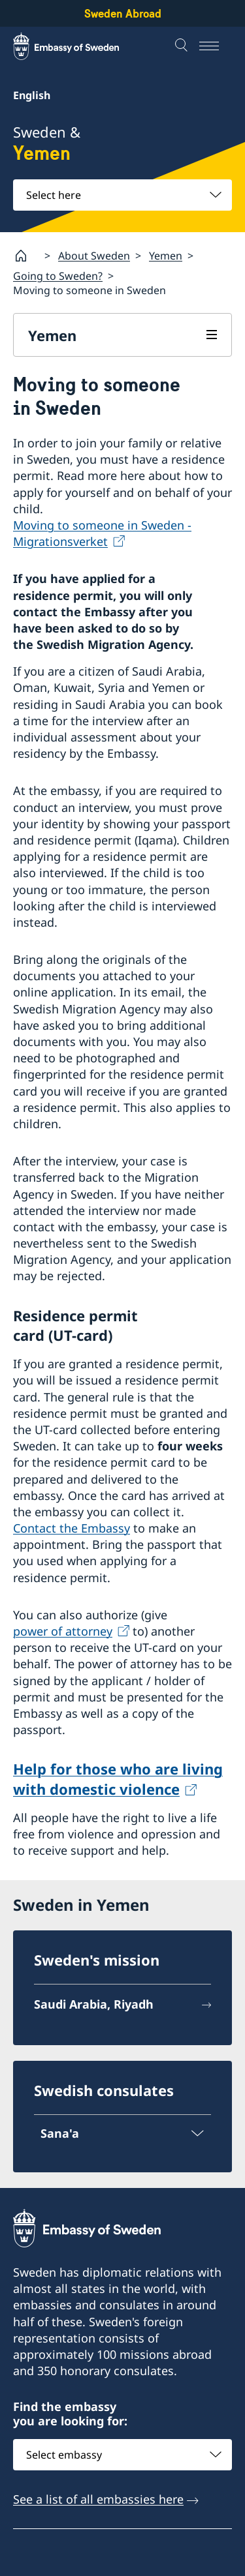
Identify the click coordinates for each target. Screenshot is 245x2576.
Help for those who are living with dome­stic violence (118, 1779)
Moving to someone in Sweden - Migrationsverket (102, 533)
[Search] (183, 46)
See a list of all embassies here (98, 2499)
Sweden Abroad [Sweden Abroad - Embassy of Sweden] (122, 13)
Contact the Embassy (71, 1528)
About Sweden (94, 255)
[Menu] (215, 46)
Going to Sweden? (58, 276)
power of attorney (62, 1631)
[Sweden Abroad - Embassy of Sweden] (78, 46)
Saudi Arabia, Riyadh (94, 2004)
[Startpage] (26, 256)
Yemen (165, 255)
